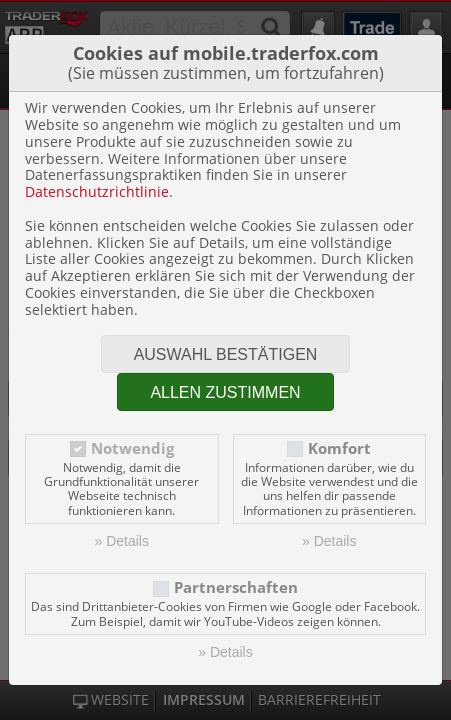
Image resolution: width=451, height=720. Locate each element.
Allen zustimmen (225, 392)
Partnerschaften (236, 587)
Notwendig (132, 448)
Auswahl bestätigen (226, 354)
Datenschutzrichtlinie (97, 191)
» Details (122, 541)
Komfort (339, 448)
